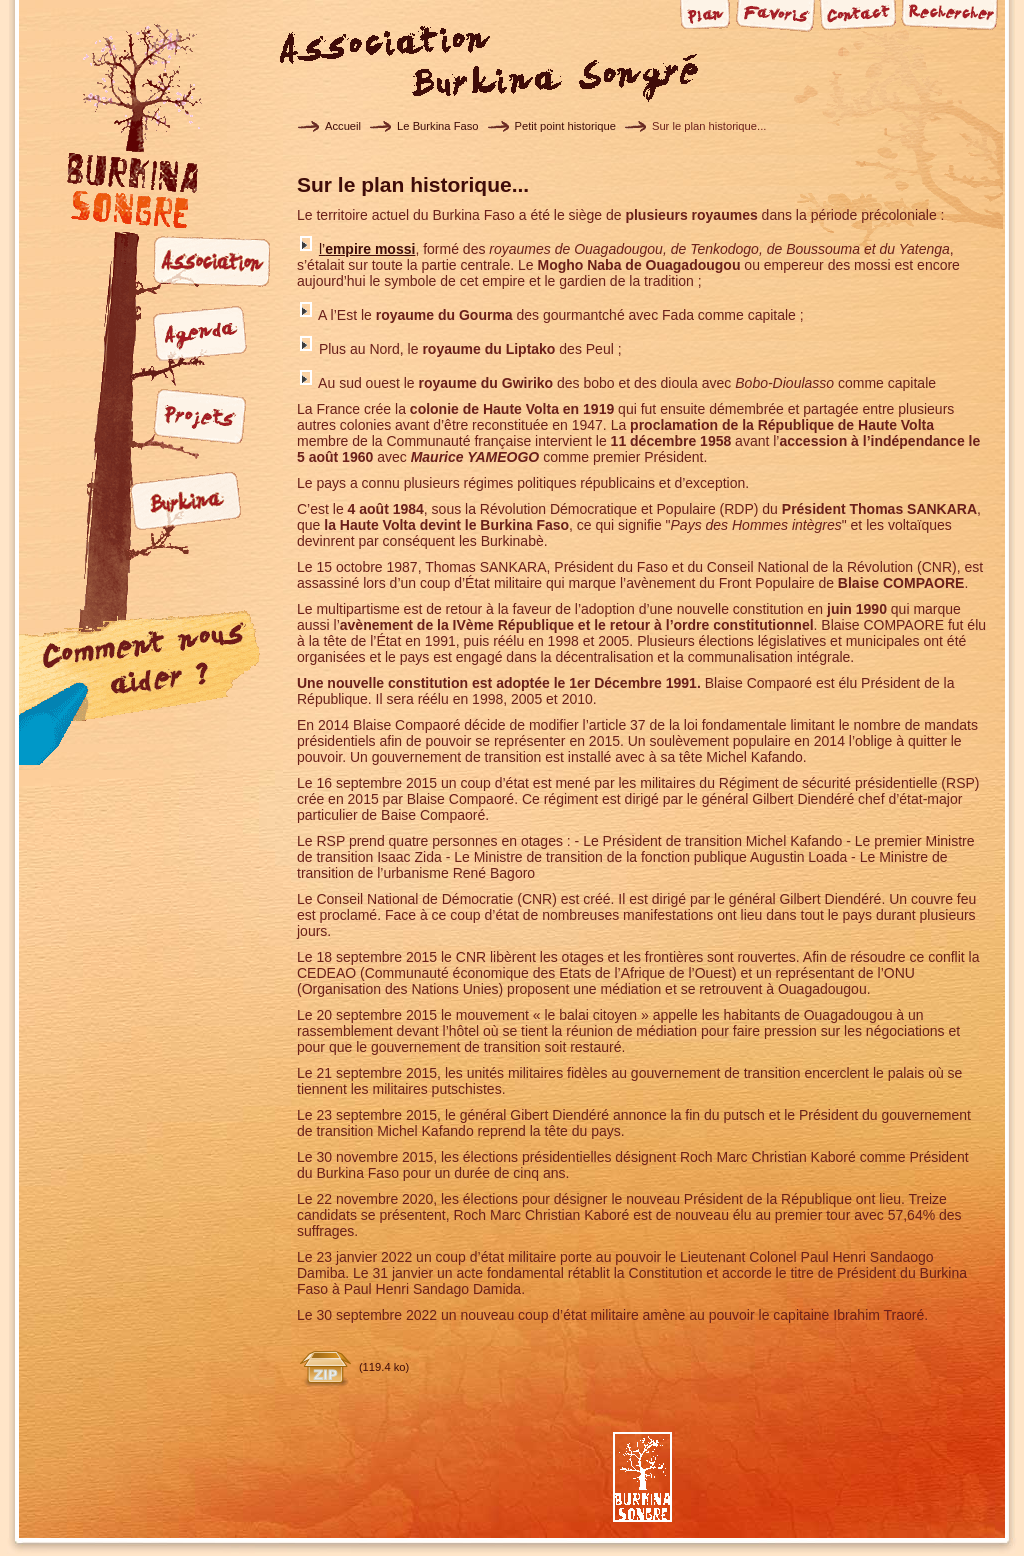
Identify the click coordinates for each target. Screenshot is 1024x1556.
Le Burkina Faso (437, 126)
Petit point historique (565, 126)
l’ (367, 249)
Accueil (343, 126)
